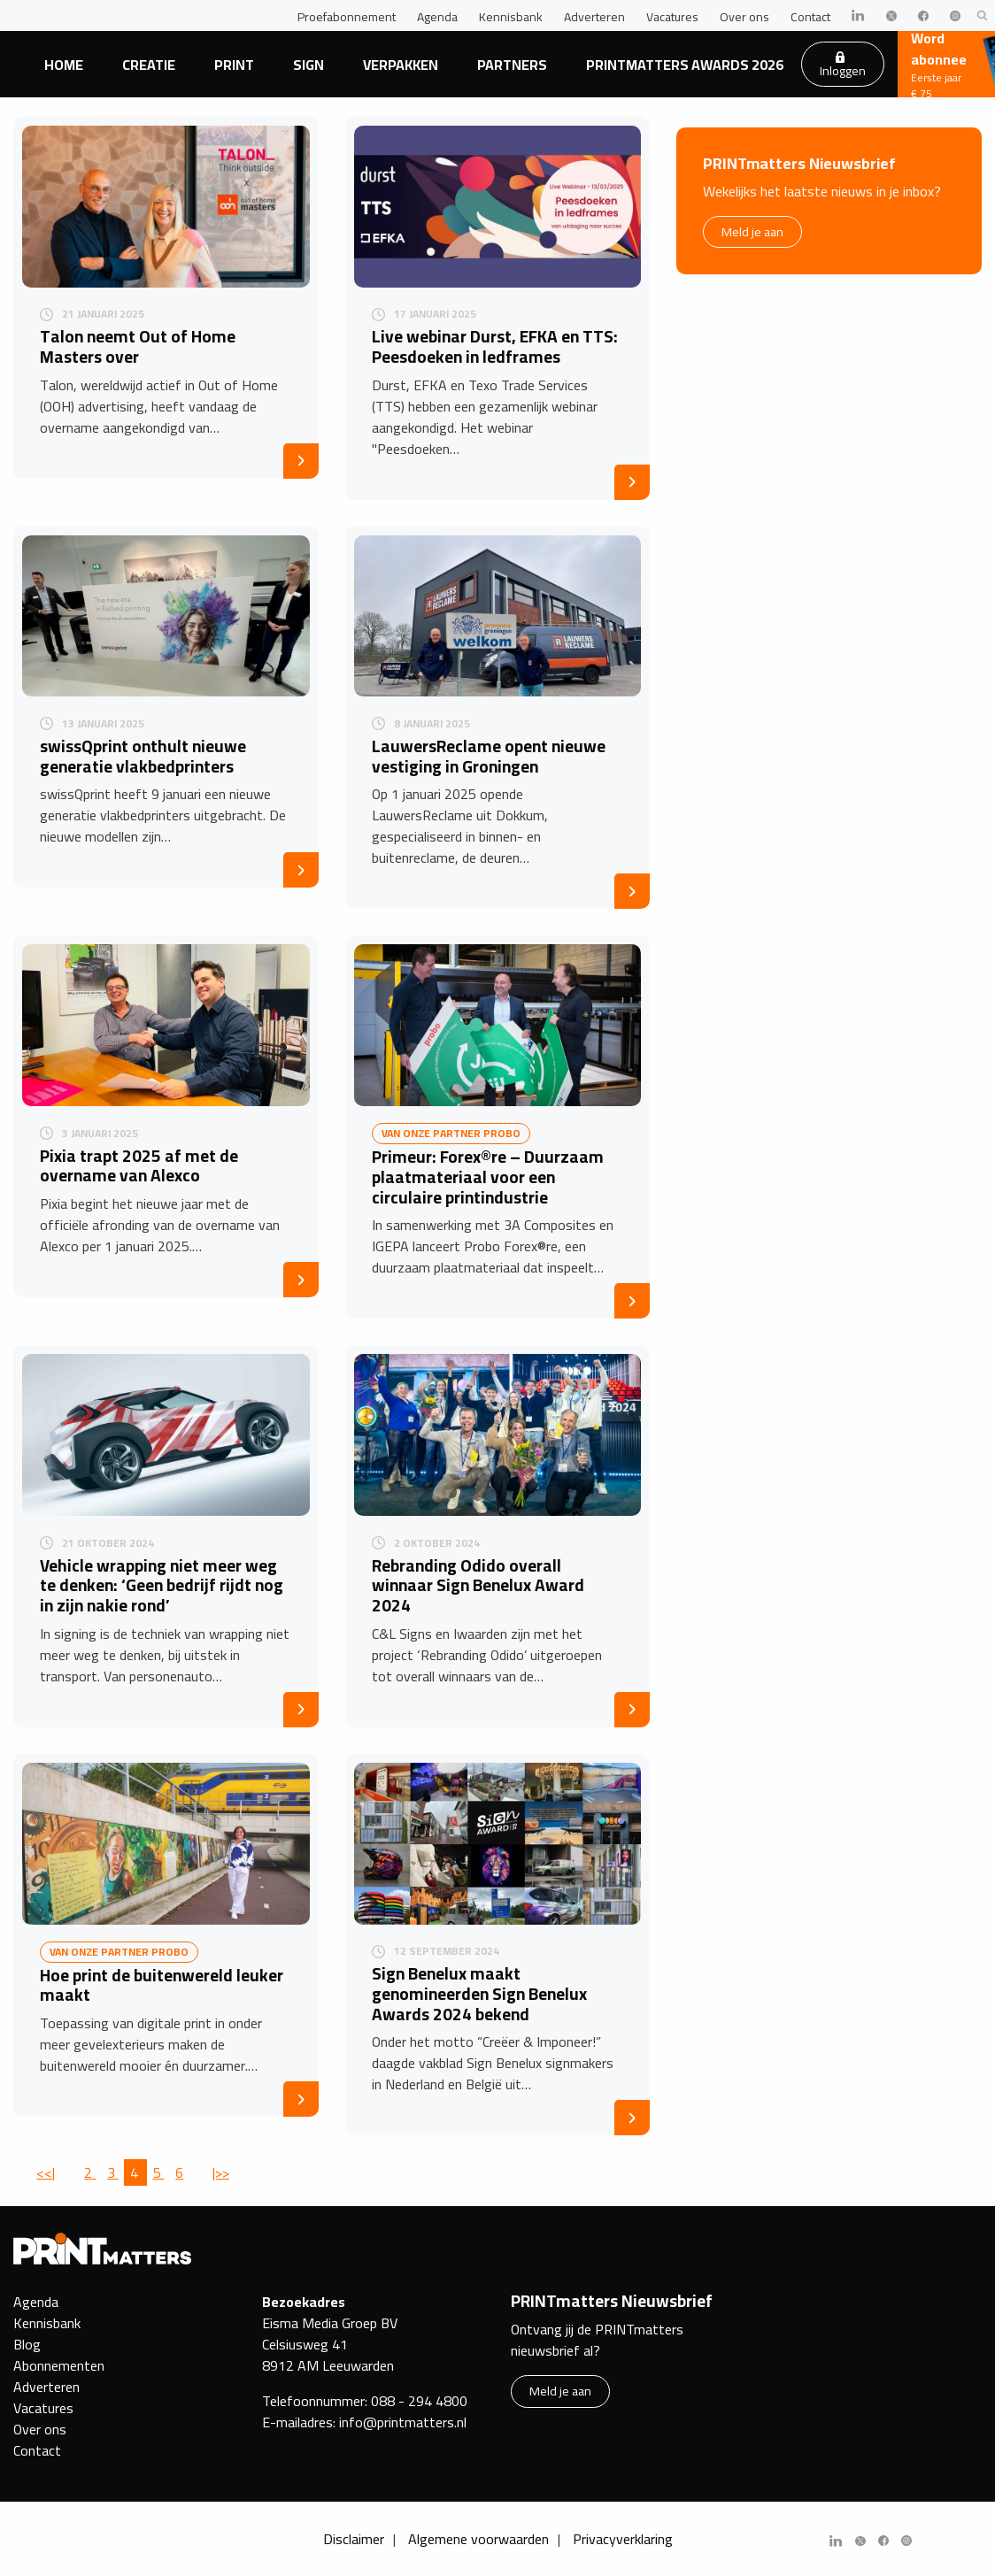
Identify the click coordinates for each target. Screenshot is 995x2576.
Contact (810, 16)
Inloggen (843, 66)
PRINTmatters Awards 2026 (684, 64)
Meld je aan (752, 231)
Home (63, 64)
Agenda (437, 16)
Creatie (148, 64)
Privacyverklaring (623, 2538)
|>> (220, 2172)
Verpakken (400, 64)
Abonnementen (58, 2365)
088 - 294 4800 (419, 2401)
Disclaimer (353, 2538)
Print (234, 64)
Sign (308, 64)
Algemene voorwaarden (478, 2538)
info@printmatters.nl (403, 2422)
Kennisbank (511, 16)
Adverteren (594, 16)
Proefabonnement (346, 16)
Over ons (744, 16)
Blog (27, 2344)
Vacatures (672, 16)
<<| (45, 2172)
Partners (512, 64)
